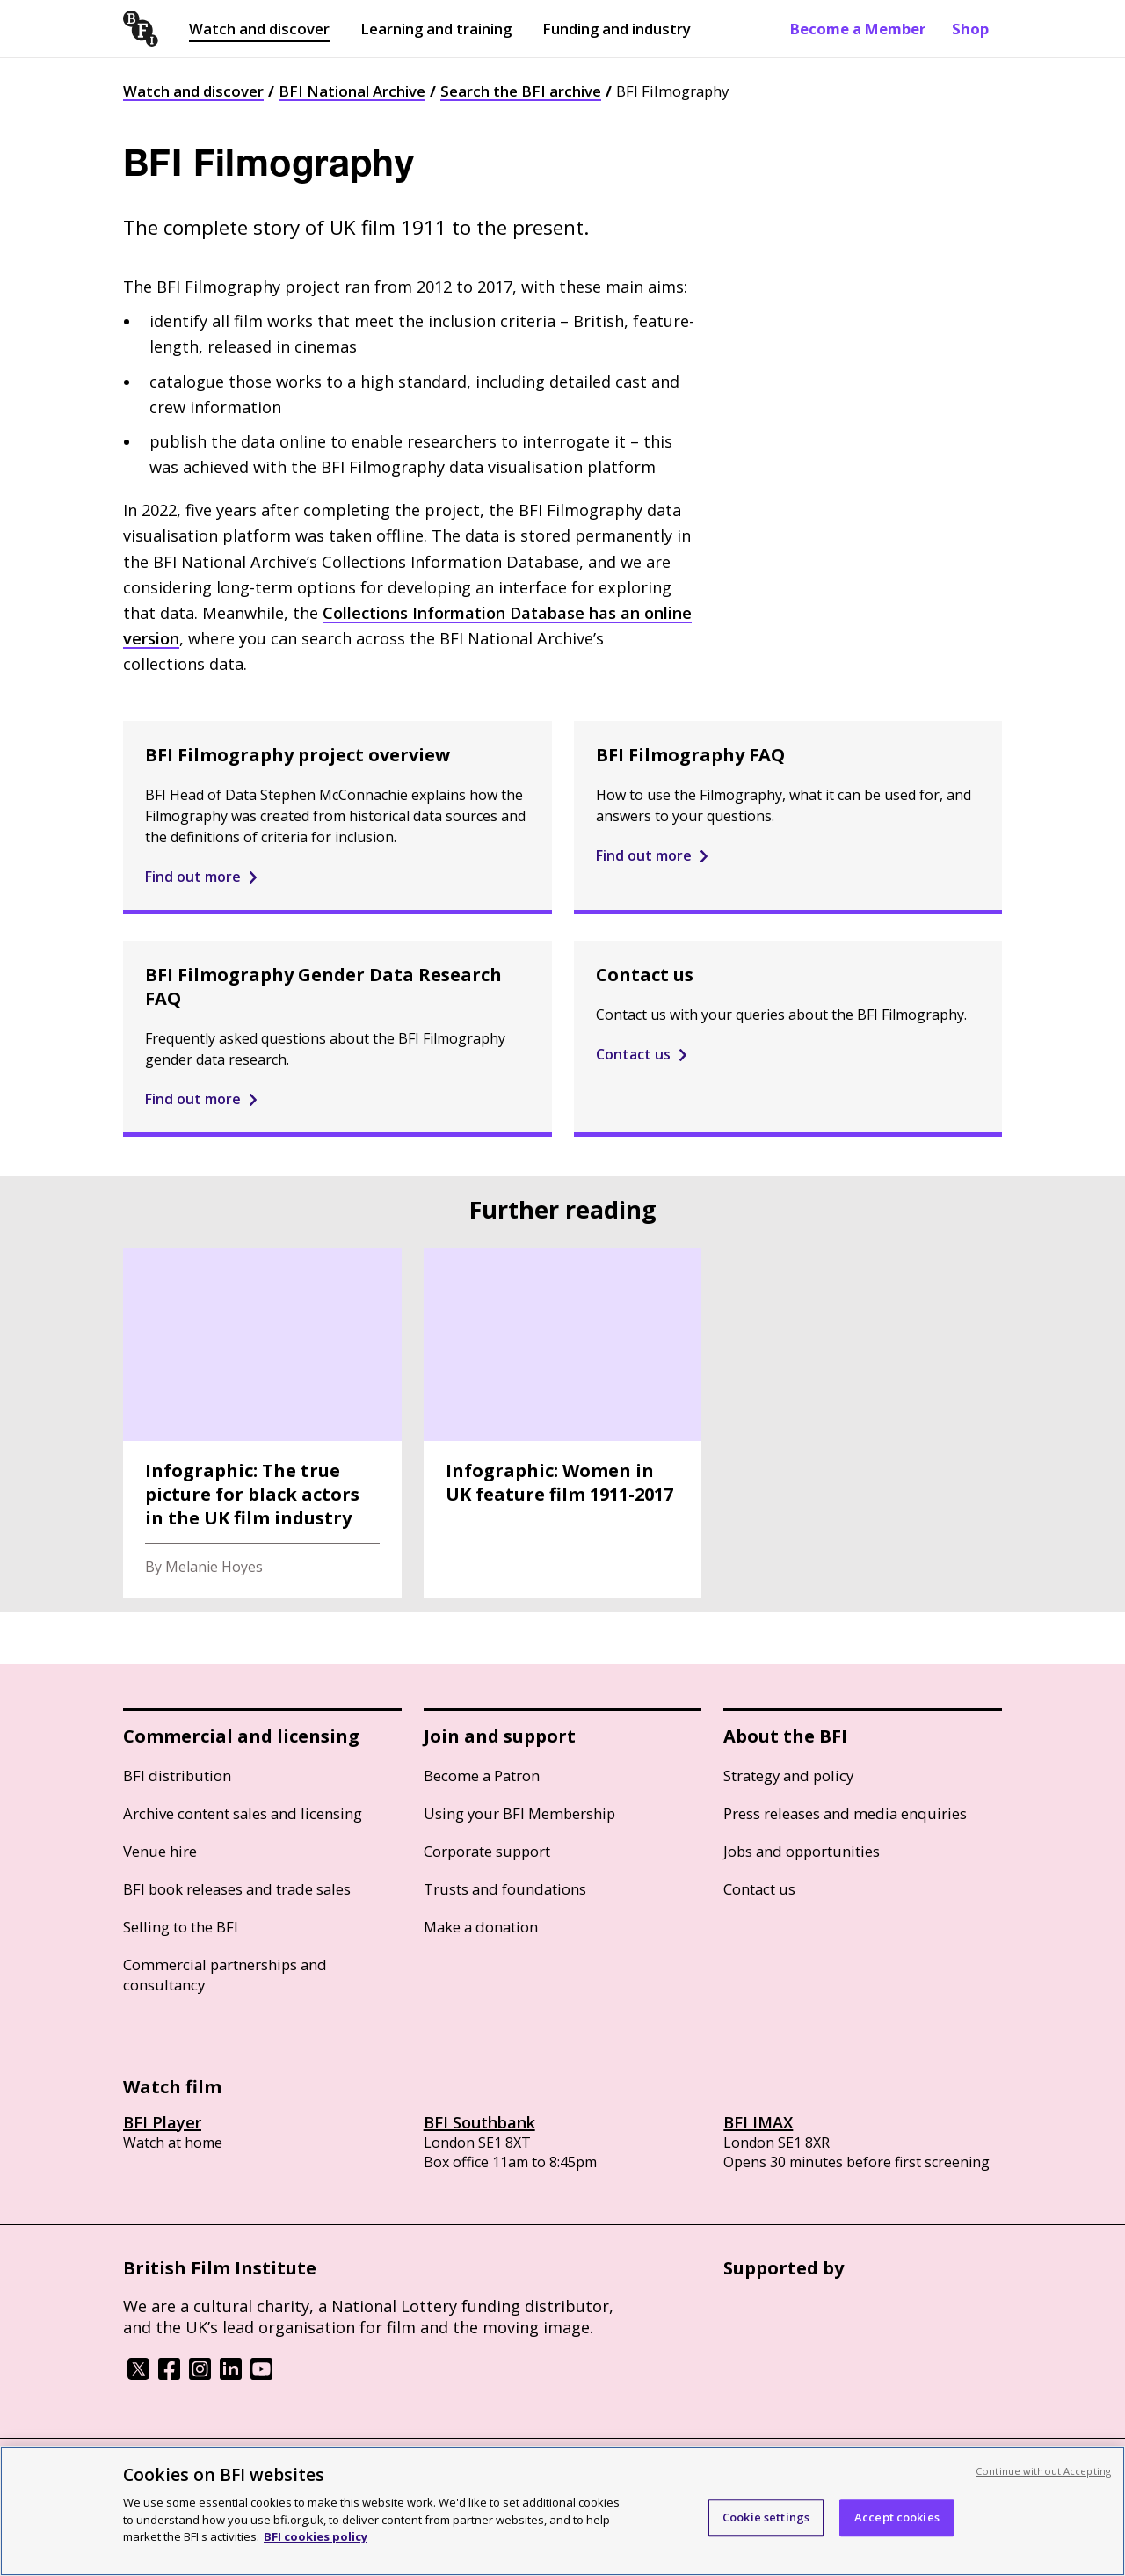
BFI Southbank (479, 2122)
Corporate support (487, 1851)
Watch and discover (259, 28)
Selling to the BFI (180, 1927)
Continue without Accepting (1043, 2471)
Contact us (759, 1889)
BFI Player (162, 2122)
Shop (970, 28)
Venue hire (160, 1851)
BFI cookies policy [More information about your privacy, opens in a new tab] (315, 2536)
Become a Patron (482, 1775)
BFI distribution (177, 1775)
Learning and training (436, 28)
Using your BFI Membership (519, 1813)
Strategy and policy (788, 1775)
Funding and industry (616, 28)
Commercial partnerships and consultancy (225, 1974)
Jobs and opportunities (801, 1851)
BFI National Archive (352, 91)
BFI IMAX (758, 2122)
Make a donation (481, 1927)
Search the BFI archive (520, 91)
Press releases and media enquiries (845, 1813)
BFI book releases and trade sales (237, 1889)
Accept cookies (897, 2517)
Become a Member (857, 28)
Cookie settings (765, 2517)
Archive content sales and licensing (242, 1813)
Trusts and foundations (505, 1889)
